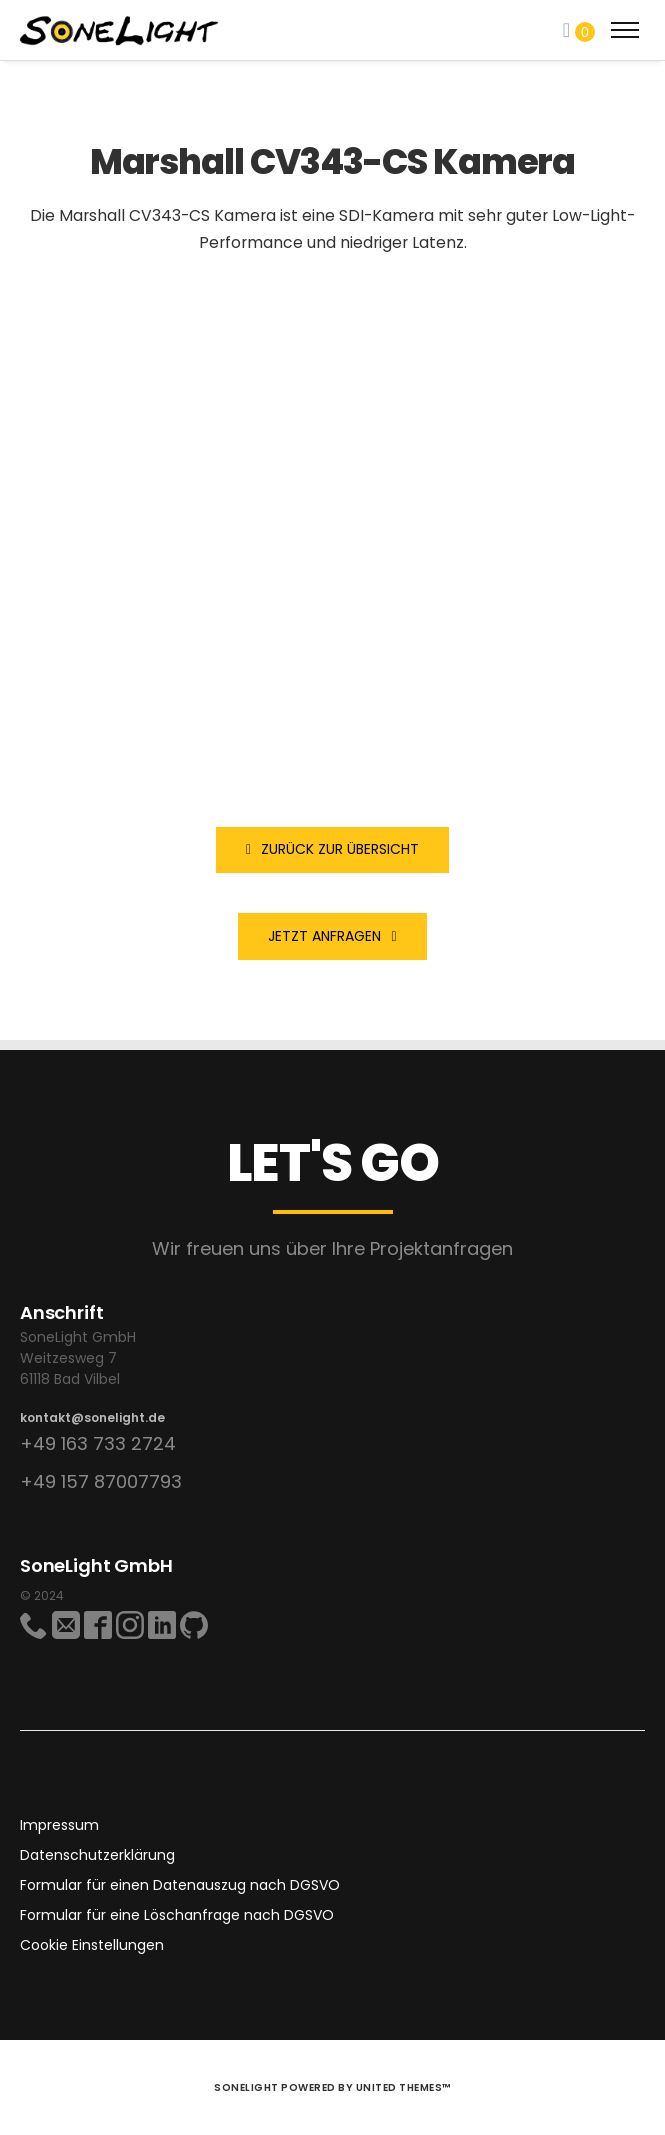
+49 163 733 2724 (98, 1443)
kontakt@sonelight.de (92, 1417)
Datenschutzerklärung (97, 1855)
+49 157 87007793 (101, 1481)
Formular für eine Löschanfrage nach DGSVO (177, 1915)
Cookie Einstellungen (92, 1945)
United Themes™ (403, 2087)
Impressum (59, 1825)
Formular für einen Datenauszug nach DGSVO (180, 1885)
